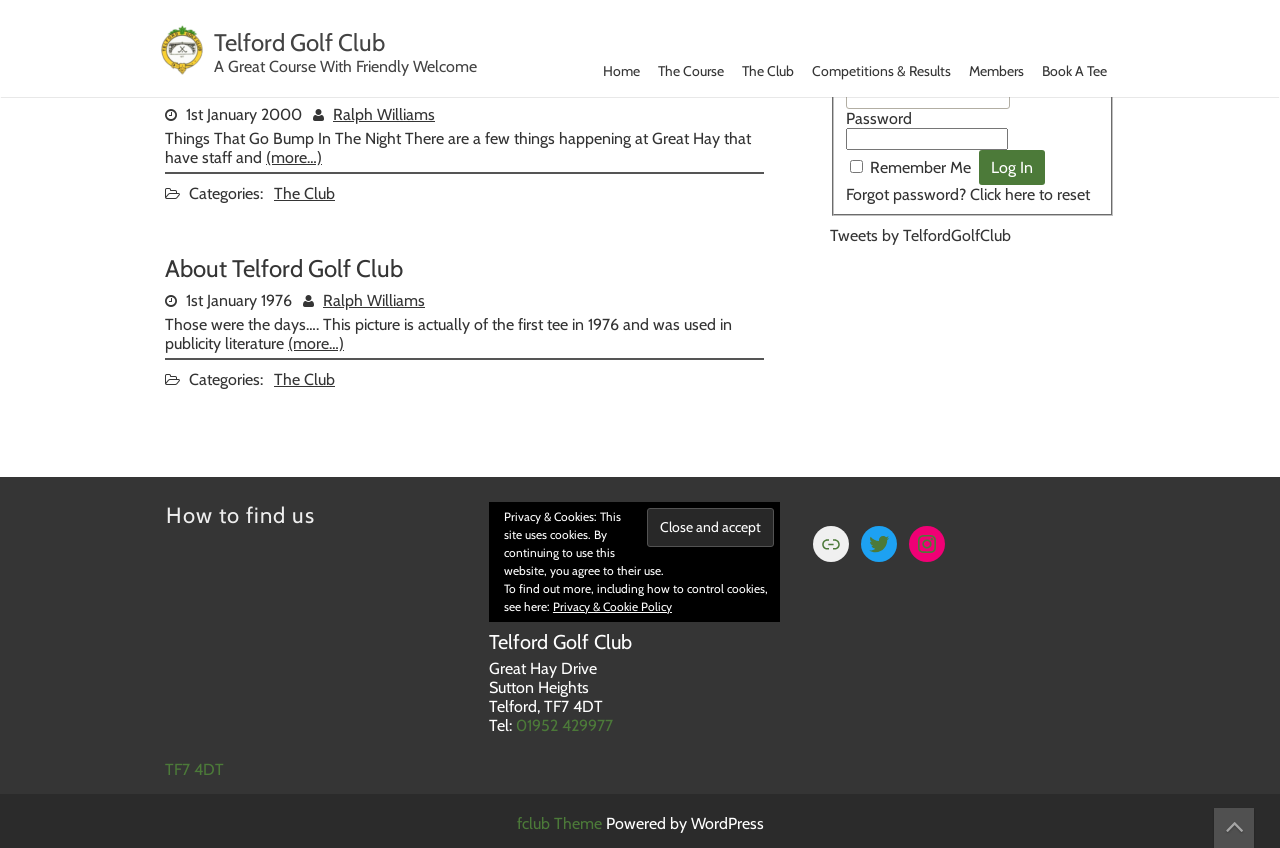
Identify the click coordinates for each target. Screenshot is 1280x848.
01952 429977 (564, 725)
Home (621, 71)
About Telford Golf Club (284, 268)
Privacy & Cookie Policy (612, 606)
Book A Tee (1074, 71)
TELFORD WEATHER (972, 342)
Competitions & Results (881, 71)
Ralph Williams (384, 114)
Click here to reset (1030, 194)
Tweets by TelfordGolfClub (920, 235)
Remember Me (920, 167)
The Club (768, 71)
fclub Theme (561, 823)
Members (996, 71)
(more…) (294, 157)
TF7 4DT (194, 769)
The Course (691, 71)
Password (879, 118)
